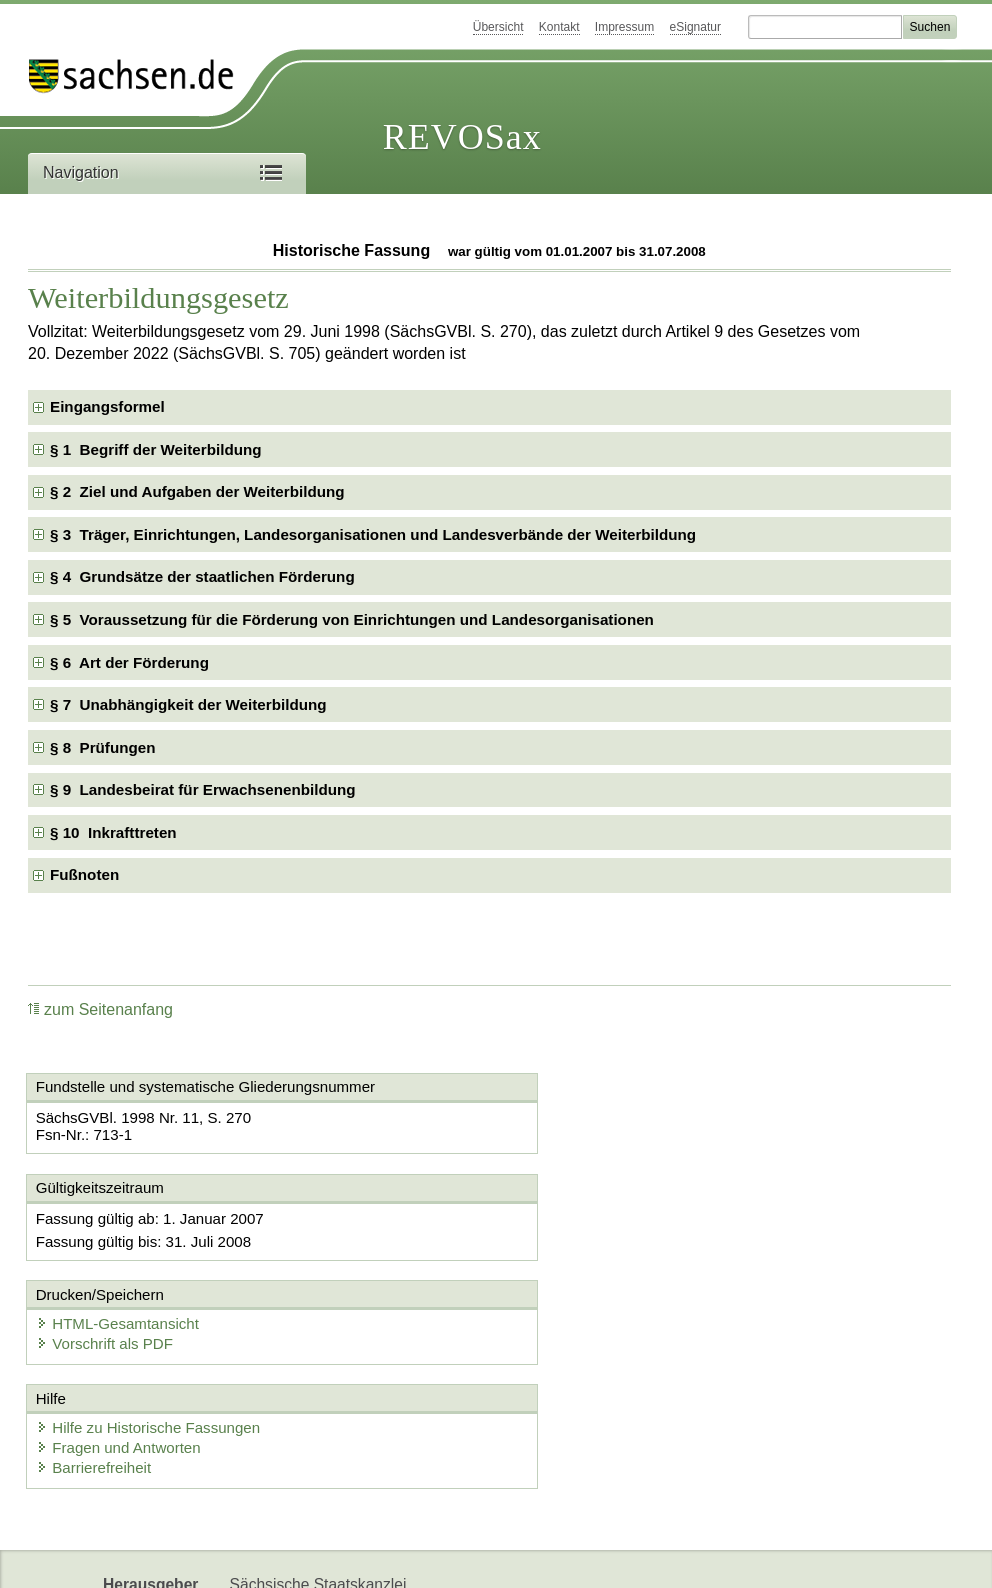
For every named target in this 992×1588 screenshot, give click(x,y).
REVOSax (462, 137)
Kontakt (559, 27)
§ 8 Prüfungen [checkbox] (102, 747)
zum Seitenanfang (100, 1009)
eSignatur (695, 27)
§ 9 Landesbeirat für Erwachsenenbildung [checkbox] (203, 789)
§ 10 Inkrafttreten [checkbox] (113, 832)
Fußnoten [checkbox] (84, 874)
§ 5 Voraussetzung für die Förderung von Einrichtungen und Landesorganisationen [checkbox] (352, 619)
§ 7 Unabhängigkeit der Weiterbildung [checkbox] (188, 704)
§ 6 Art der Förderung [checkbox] (129, 662)
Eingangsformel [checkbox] (107, 406)
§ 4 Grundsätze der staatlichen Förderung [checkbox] (202, 576)
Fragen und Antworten (122, 1345)
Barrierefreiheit (97, 1365)
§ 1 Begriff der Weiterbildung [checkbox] (156, 449)
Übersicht (498, 27)
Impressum (624, 27)
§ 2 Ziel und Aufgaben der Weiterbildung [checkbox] (197, 491)
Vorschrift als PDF (591, 1238)
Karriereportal (277, 1555)
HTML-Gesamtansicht (604, 1218)
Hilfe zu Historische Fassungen (151, 1325)
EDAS (365, 1555)
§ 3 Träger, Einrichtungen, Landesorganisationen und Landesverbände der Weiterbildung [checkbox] (373, 534)
